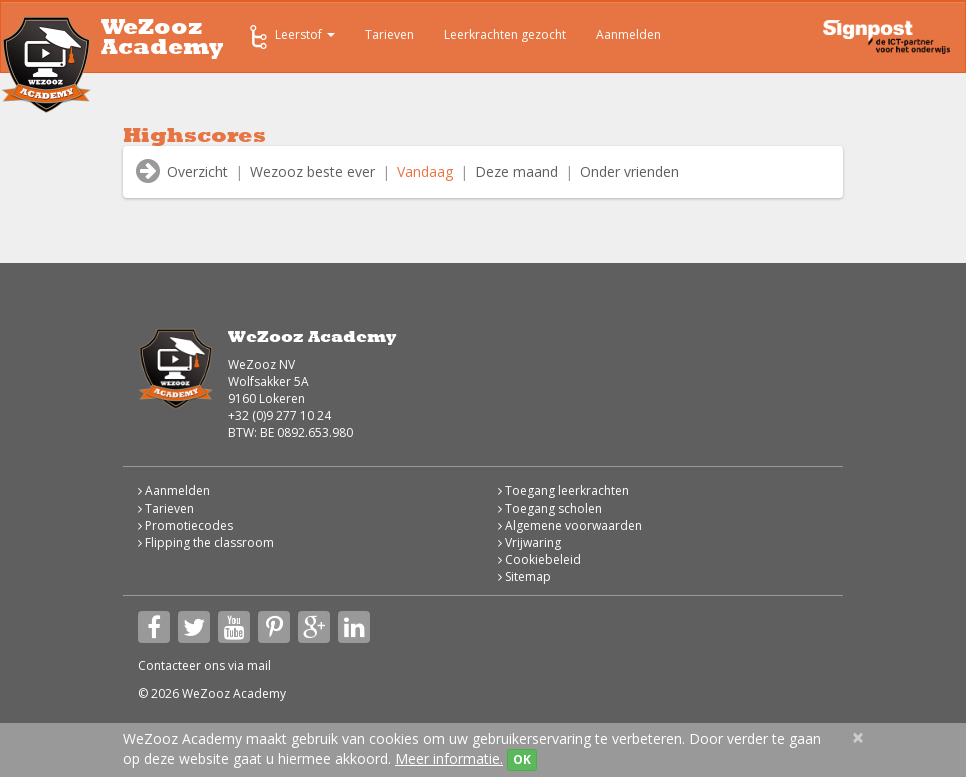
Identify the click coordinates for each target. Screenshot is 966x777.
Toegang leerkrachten (563, 490)
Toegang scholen (550, 508)
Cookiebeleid (539, 559)
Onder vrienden (629, 171)
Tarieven (389, 34)
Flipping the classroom (206, 542)
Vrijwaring (529, 542)
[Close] (858, 737)
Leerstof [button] (290, 37)
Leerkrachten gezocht (505, 34)
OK (522, 759)
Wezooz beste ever (312, 171)
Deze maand (516, 171)
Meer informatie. (449, 758)
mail (259, 665)
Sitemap (524, 576)
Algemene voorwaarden (570, 525)
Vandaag (425, 171)
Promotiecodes (185, 525)
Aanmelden (628, 34)
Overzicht (197, 171)
